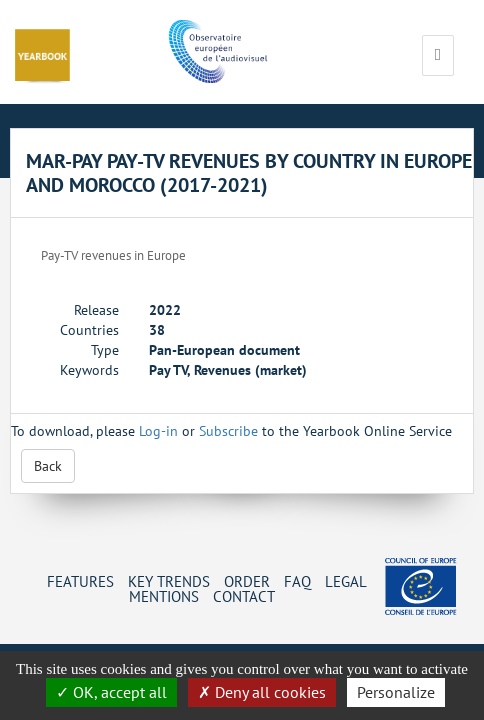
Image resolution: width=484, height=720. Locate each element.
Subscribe (228, 431)
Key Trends (169, 581)
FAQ (297, 581)
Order (247, 581)
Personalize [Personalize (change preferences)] (396, 692)
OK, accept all (111, 692)
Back (48, 466)
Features (80, 581)
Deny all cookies (262, 692)
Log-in (158, 431)
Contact (244, 596)
